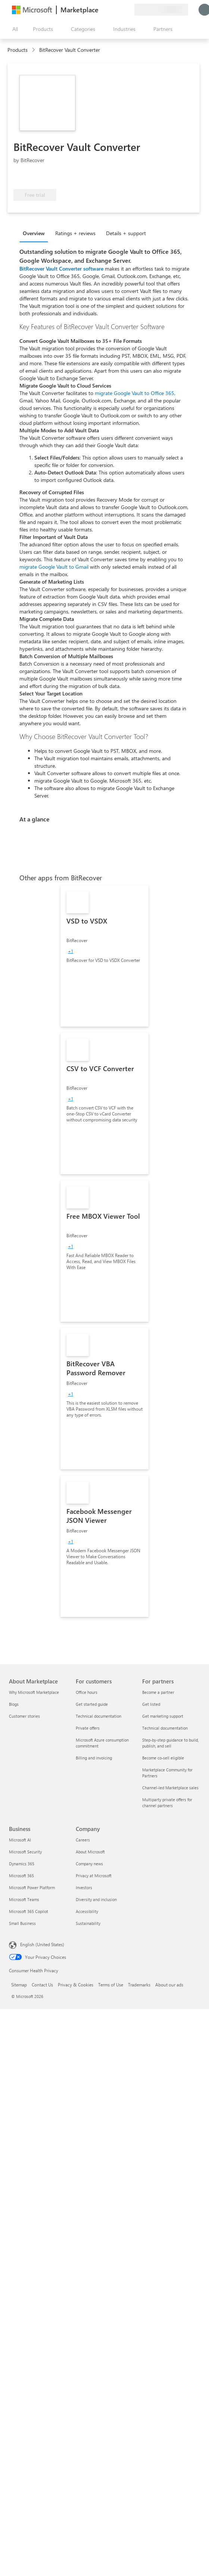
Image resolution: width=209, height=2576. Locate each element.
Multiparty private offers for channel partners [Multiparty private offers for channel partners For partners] (167, 1802)
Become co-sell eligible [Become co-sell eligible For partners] (163, 1758)
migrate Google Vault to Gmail (53, 566)
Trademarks (139, 1985)
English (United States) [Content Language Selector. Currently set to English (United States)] (42, 1944)
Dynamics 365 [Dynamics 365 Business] (21, 1863)
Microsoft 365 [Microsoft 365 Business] (21, 1875)
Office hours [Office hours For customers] (86, 1692)
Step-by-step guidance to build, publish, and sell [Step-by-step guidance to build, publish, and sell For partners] (170, 1743)
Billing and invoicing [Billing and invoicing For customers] (94, 1758)
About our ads (169, 1985)
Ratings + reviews (75, 233)
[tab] (35, 233)
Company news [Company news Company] (89, 1863)
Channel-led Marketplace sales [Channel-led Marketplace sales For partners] (170, 1787)
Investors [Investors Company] (84, 1887)
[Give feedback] (101, 9)
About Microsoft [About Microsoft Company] (90, 1851)
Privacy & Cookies (75, 1985)
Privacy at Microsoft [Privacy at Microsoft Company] (94, 1875)
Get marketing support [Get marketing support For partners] (162, 1716)
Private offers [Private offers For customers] (88, 1728)
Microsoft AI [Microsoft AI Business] (20, 1840)
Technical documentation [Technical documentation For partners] (165, 1728)
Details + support (126, 233)
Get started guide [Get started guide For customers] (92, 1704)
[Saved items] (119, 9)
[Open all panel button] (13, 29)
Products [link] (17, 49)
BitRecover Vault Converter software (61, 268)
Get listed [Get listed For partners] (151, 1704)
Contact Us (42, 1985)
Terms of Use (110, 1985)
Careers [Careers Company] (83, 1840)
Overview (34, 233)
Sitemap (19, 1985)
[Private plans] (128, 9)
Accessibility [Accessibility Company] (87, 1911)
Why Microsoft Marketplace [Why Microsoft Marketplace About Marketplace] (34, 1692)
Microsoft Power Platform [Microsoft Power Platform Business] (32, 1887)
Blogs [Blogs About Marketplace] (14, 1704)
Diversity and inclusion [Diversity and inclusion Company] (96, 1899)
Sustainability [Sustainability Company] (88, 1923)
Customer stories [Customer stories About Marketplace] (24, 1716)
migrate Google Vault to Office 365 (134, 393)
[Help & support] (110, 9)
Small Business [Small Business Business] (22, 1923)
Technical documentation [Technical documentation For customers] (98, 1716)
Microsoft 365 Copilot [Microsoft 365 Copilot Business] (28, 1911)
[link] (104, 956)
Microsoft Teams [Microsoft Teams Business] (24, 1899)
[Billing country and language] (161, 10)
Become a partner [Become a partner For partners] (158, 1692)
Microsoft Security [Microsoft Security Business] (25, 1851)
